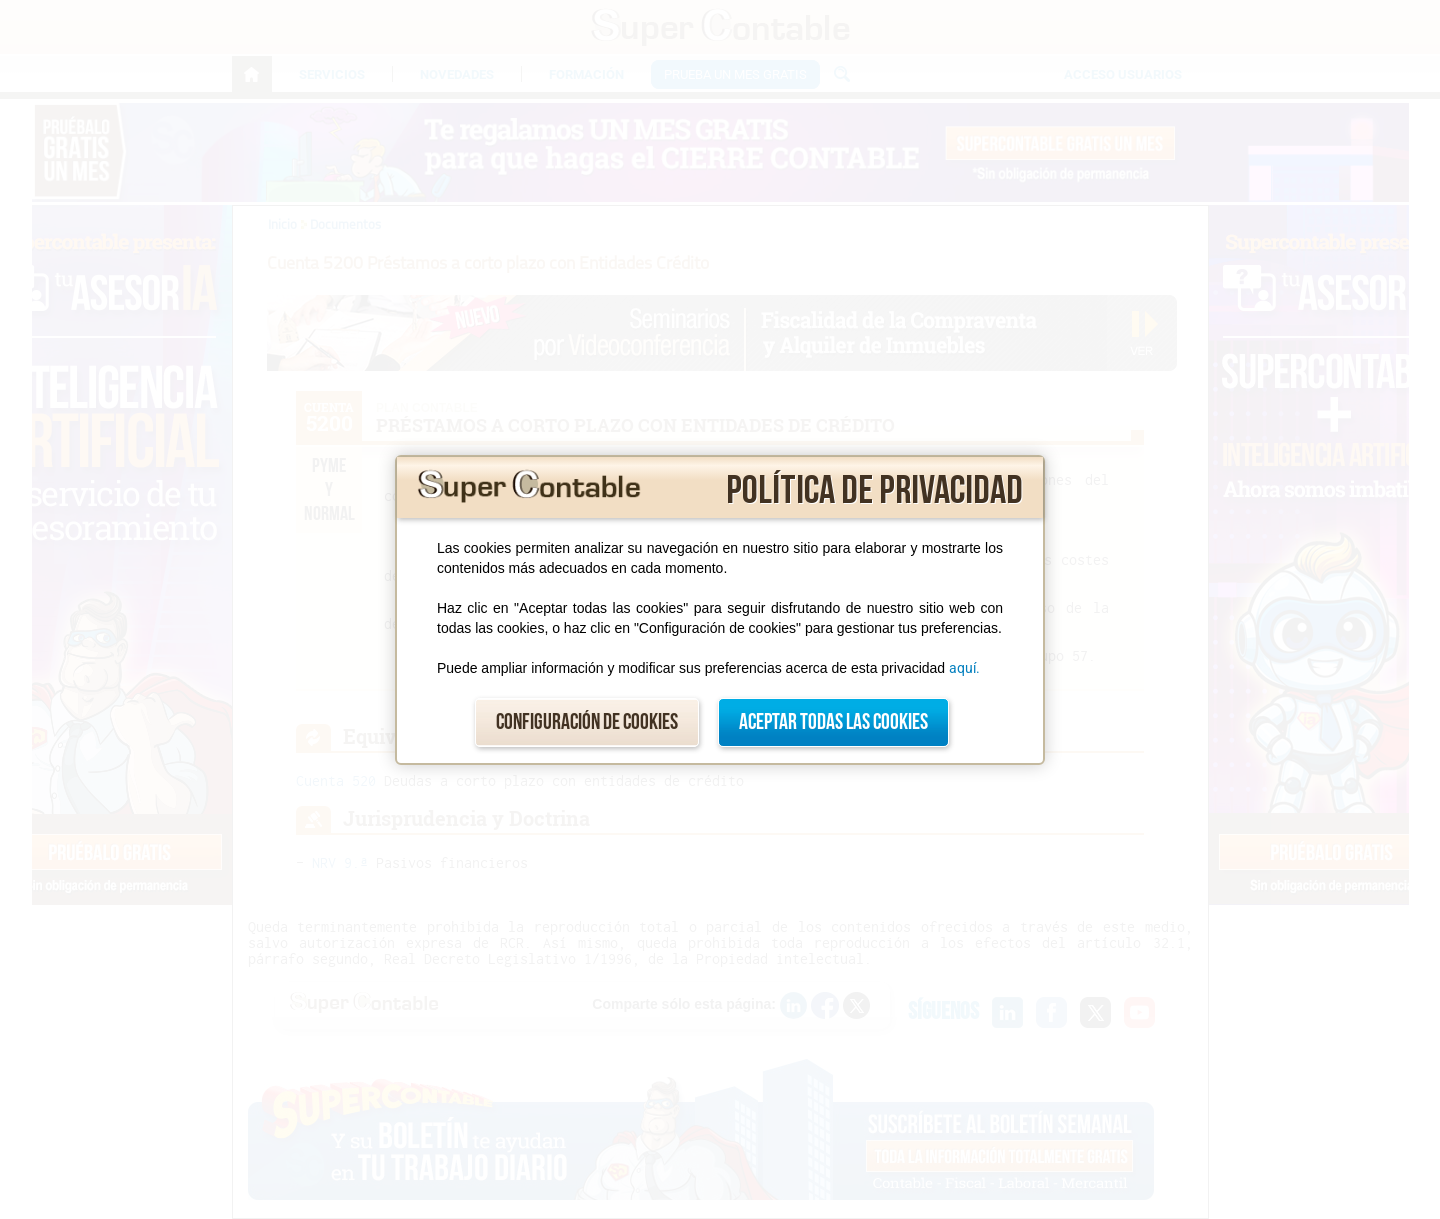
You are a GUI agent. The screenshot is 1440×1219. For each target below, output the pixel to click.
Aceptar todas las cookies (833, 722)
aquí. (964, 668)
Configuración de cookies (587, 722)
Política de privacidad (874, 491)
